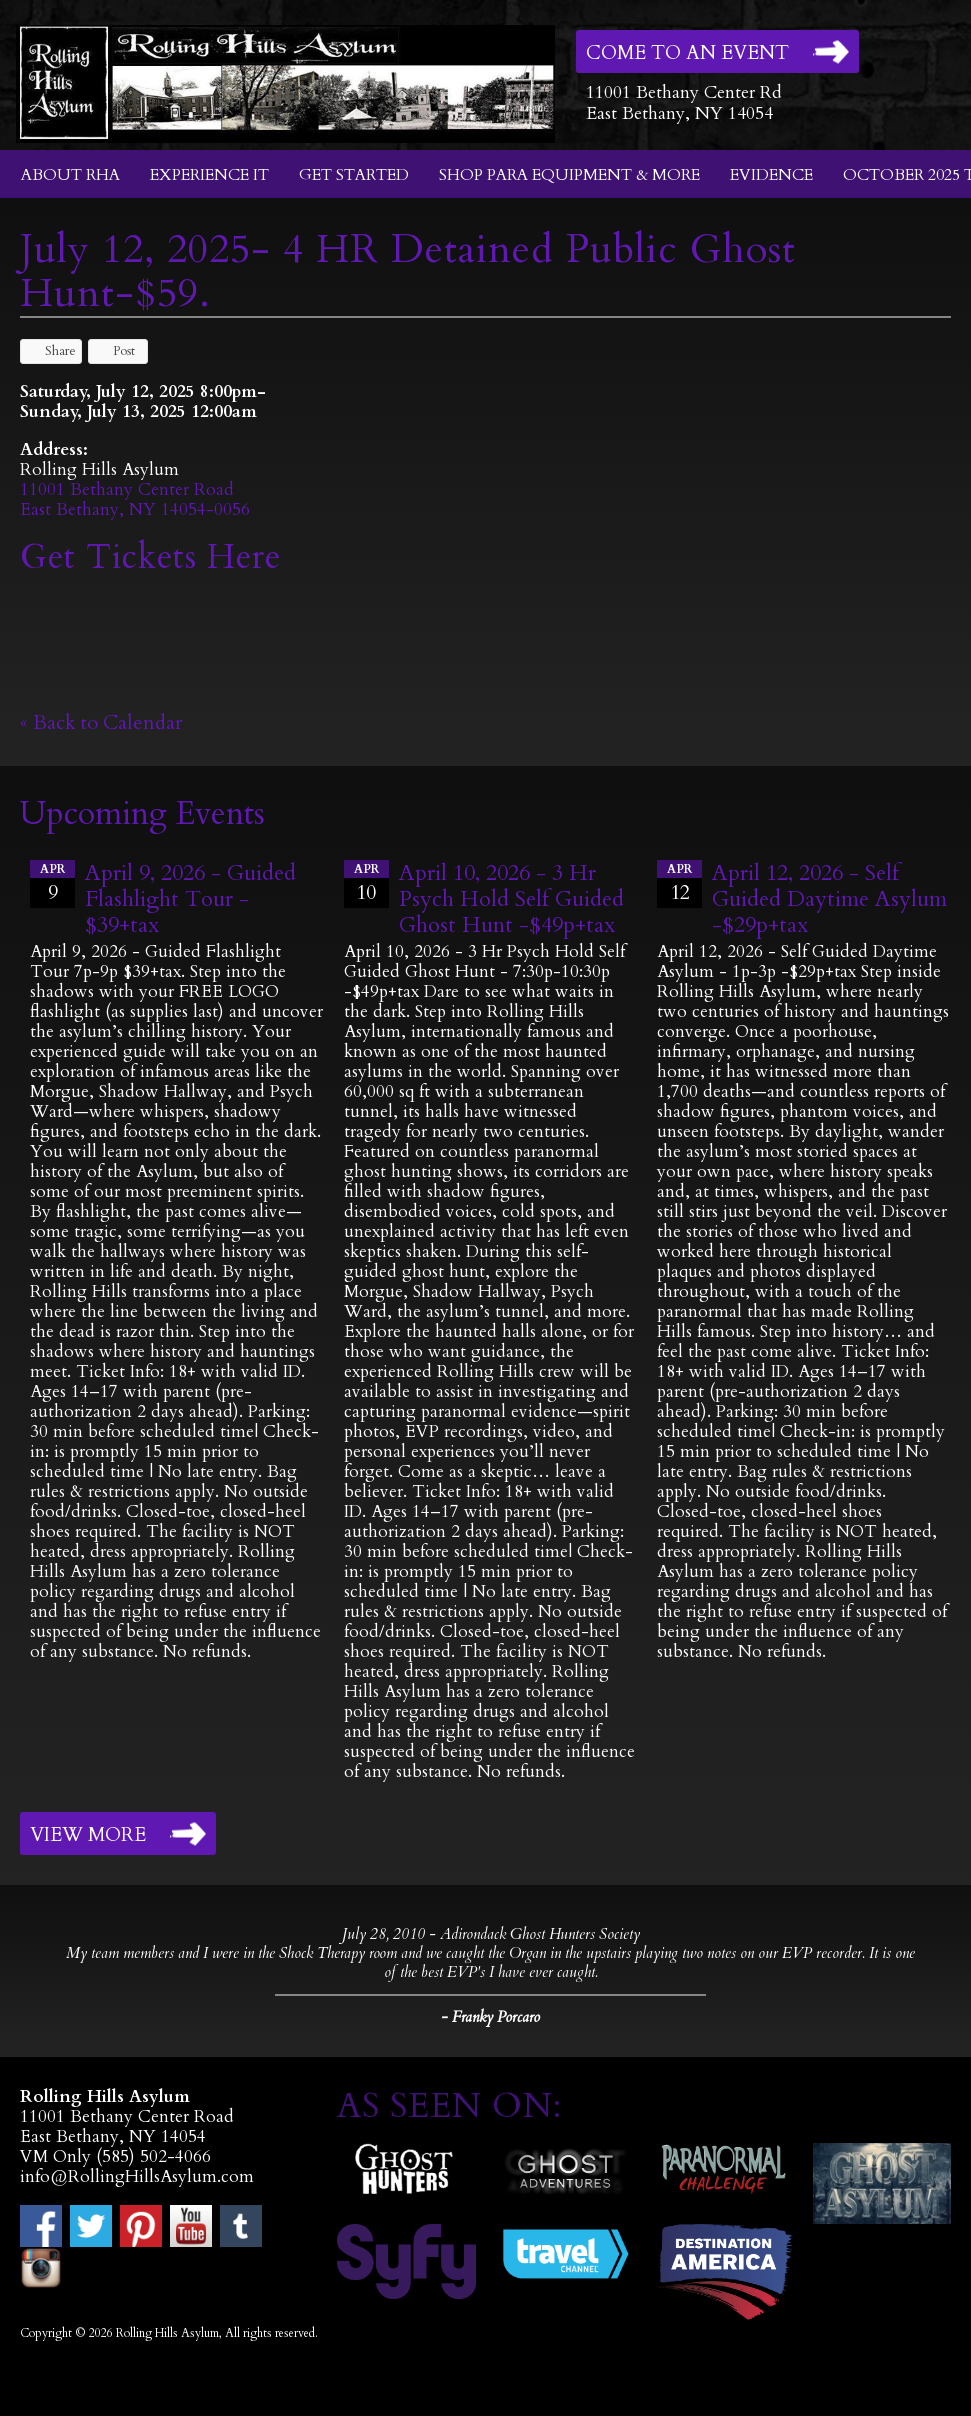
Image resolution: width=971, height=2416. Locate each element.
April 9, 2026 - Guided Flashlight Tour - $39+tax (190, 899)
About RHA (70, 175)
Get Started (354, 175)
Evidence (771, 175)
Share (51, 351)
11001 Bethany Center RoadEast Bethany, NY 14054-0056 (135, 499)
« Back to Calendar (101, 722)
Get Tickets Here (150, 557)
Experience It (209, 175)
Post (114, 351)
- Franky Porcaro (490, 2017)
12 (679, 883)
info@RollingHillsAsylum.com (137, 2176)
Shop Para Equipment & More (569, 175)
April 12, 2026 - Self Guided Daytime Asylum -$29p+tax (829, 899)
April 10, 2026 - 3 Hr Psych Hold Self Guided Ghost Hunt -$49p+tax (511, 899)
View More (88, 1835)
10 (366, 883)
